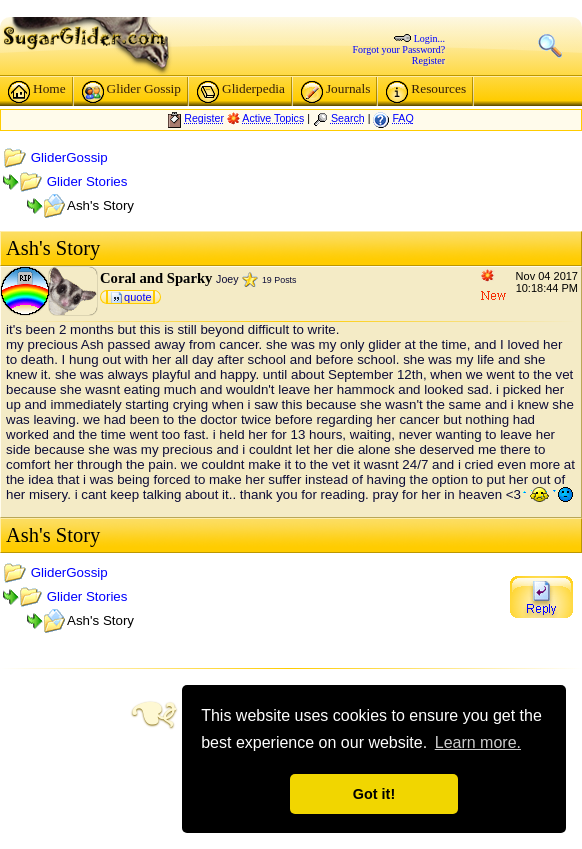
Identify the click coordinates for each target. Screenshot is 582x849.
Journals (335, 92)
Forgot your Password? (399, 49)
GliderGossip (69, 157)
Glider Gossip (131, 92)
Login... (429, 38)
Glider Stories (87, 181)
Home (37, 92)
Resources (426, 92)
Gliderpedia (241, 92)
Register (428, 60)
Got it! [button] (374, 794)
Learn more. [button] (478, 742)
